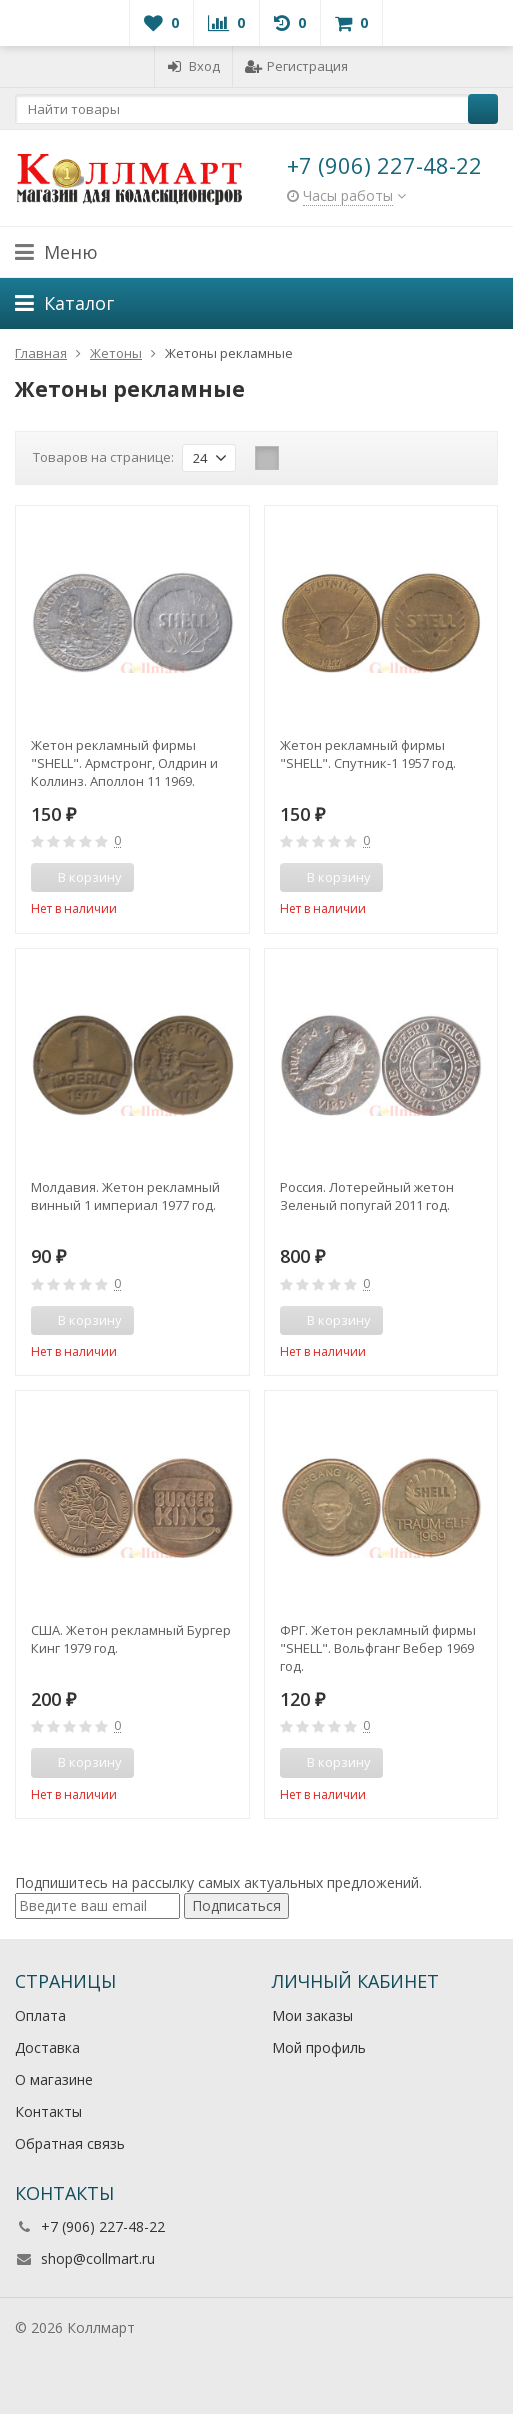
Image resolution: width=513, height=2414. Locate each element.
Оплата (40, 2015)
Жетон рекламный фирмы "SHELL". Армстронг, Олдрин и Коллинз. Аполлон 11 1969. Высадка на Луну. (124, 763)
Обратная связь (70, 2143)
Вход (193, 66)
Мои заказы (312, 2015)
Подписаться (236, 1905)
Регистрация (296, 66)
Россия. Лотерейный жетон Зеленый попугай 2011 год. (367, 1196)
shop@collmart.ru (98, 2258)
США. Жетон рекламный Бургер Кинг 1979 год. (131, 1639)
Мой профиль (319, 2047)
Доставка (47, 2047)
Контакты (48, 2111)
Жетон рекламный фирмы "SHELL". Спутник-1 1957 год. (368, 754)
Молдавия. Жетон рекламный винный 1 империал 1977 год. (125, 1196)
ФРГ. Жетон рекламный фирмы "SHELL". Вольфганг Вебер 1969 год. (378, 1648)
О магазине (54, 2079)
